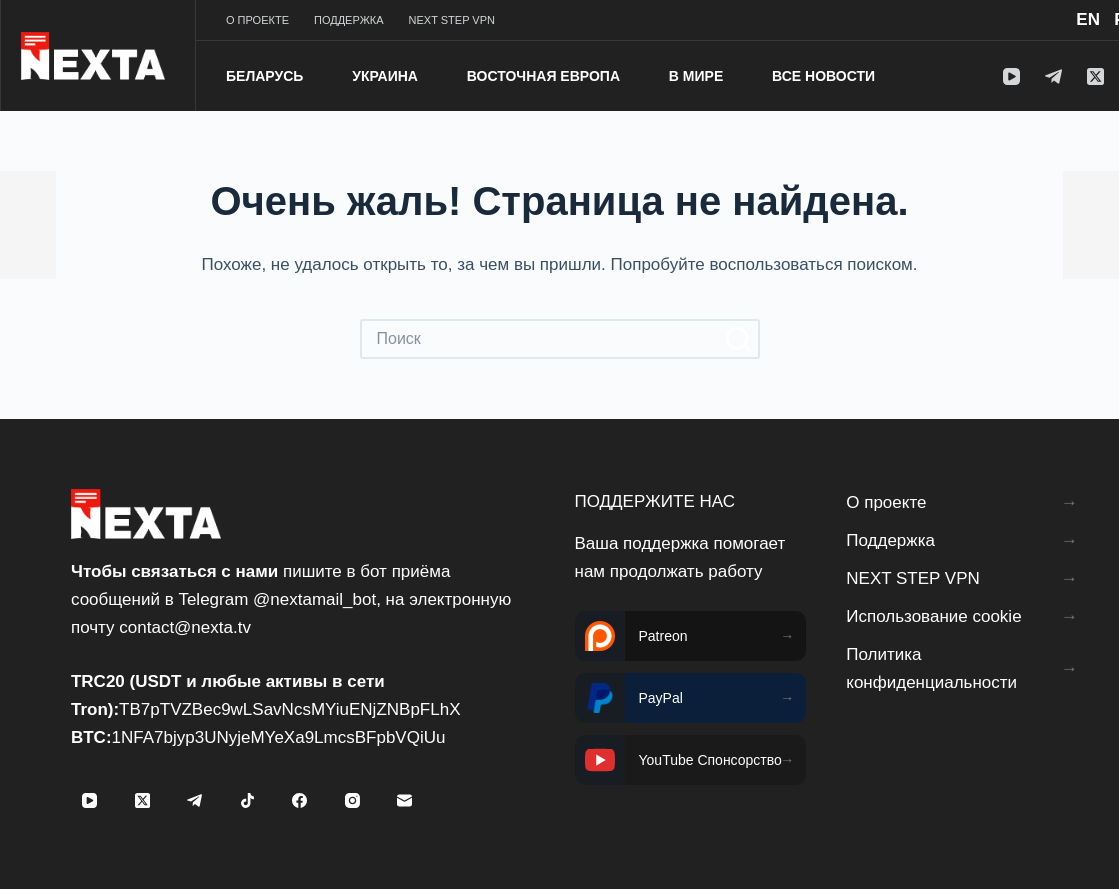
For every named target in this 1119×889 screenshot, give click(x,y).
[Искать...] (540, 339)
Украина (385, 76)
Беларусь (264, 76)
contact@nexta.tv (185, 627)
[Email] (405, 801)
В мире (696, 76)
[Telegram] (1053, 76)
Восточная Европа (543, 76)
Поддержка (349, 20)
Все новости (823, 76)
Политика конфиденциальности (931, 668)
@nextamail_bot (314, 599)
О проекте (257, 20)
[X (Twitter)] (1095, 76)
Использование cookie (933, 616)
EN (1088, 19)
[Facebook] (300, 801)
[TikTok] (247, 801)
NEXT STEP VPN (452, 20)
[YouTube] (1011, 76)
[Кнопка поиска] (740, 339)
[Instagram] (352, 801)
